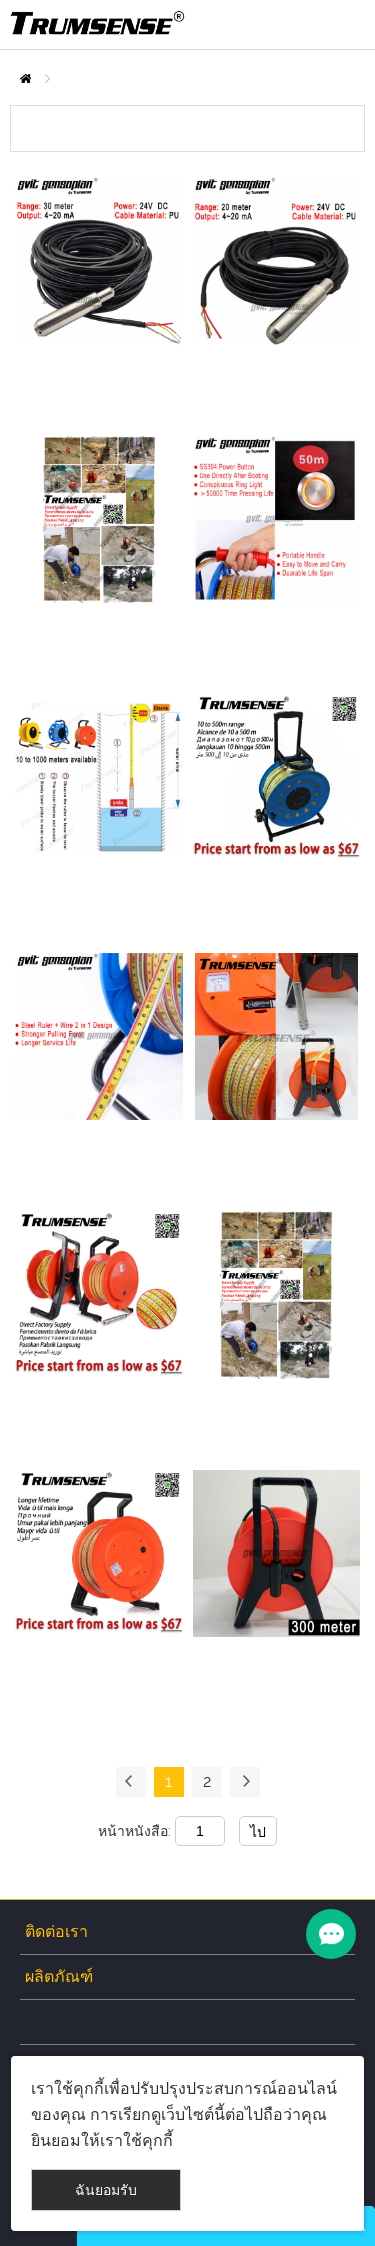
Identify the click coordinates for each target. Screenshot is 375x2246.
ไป (258, 1832)
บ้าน (25, 78)
